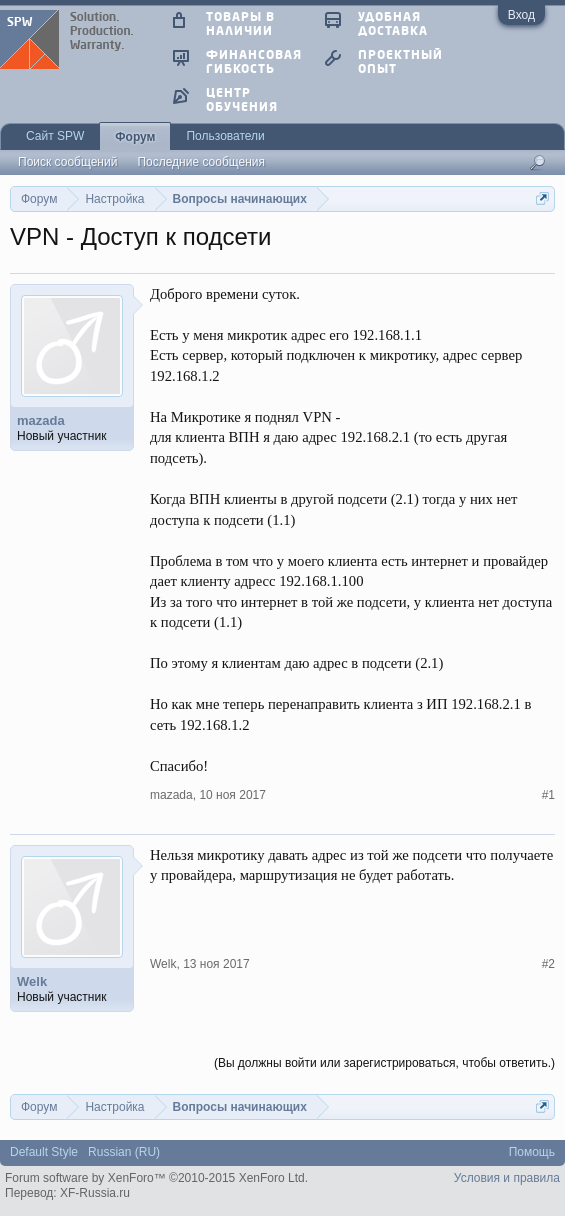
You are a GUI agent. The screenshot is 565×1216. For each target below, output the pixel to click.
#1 (548, 795)
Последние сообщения (201, 162)
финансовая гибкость (254, 61)
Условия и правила (507, 1178)
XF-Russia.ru (95, 1193)
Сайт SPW (55, 136)
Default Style (44, 1152)
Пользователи (225, 136)
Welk (32, 981)
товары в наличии (240, 23)
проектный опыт (400, 61)
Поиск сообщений (67, 162)
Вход (521, 15)
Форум (135, 137)
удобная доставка (393, 23)
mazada (41, 420)
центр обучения (242, 99)
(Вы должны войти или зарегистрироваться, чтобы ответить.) (384, 1063)
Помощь (532, 1152)
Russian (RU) (124, 1152)
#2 (548, 964)
